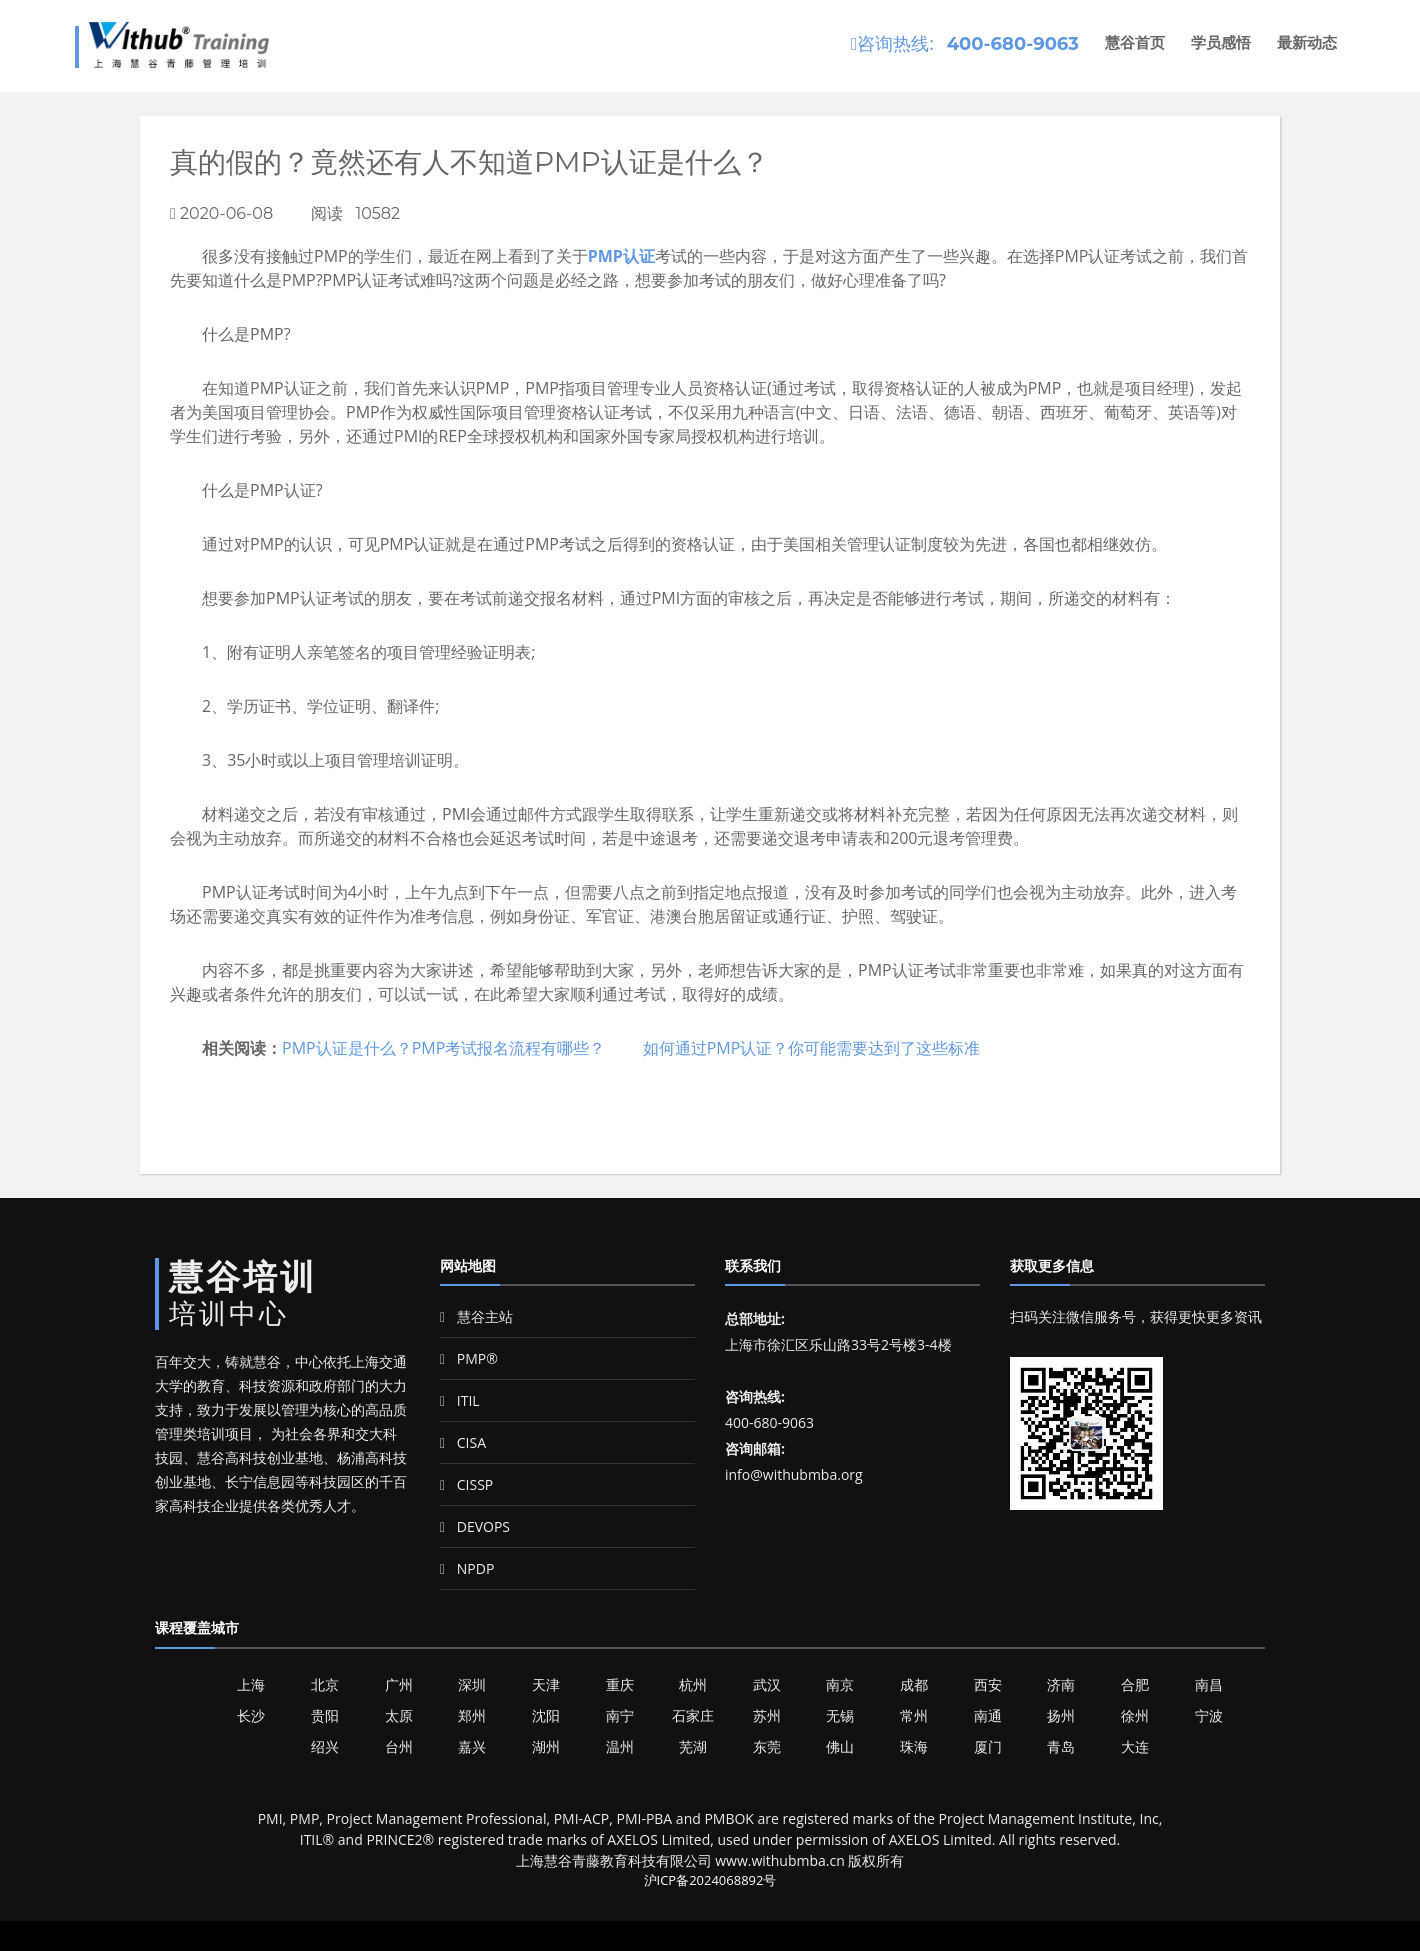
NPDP (467, 1568)
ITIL (460, 1400)
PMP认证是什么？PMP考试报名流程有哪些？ (443, 1048)
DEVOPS (475, 1526)
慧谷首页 (1135, 42)
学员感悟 (1221, 42)
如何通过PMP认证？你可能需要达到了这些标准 (812, 1048)
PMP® (469, 1358)
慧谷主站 (476, 1316)
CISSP (466, 1484)
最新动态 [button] (1307, 42)
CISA (463, 1442)
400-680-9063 (1013, 44)
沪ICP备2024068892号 (710, 1880)
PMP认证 (621, 256)
